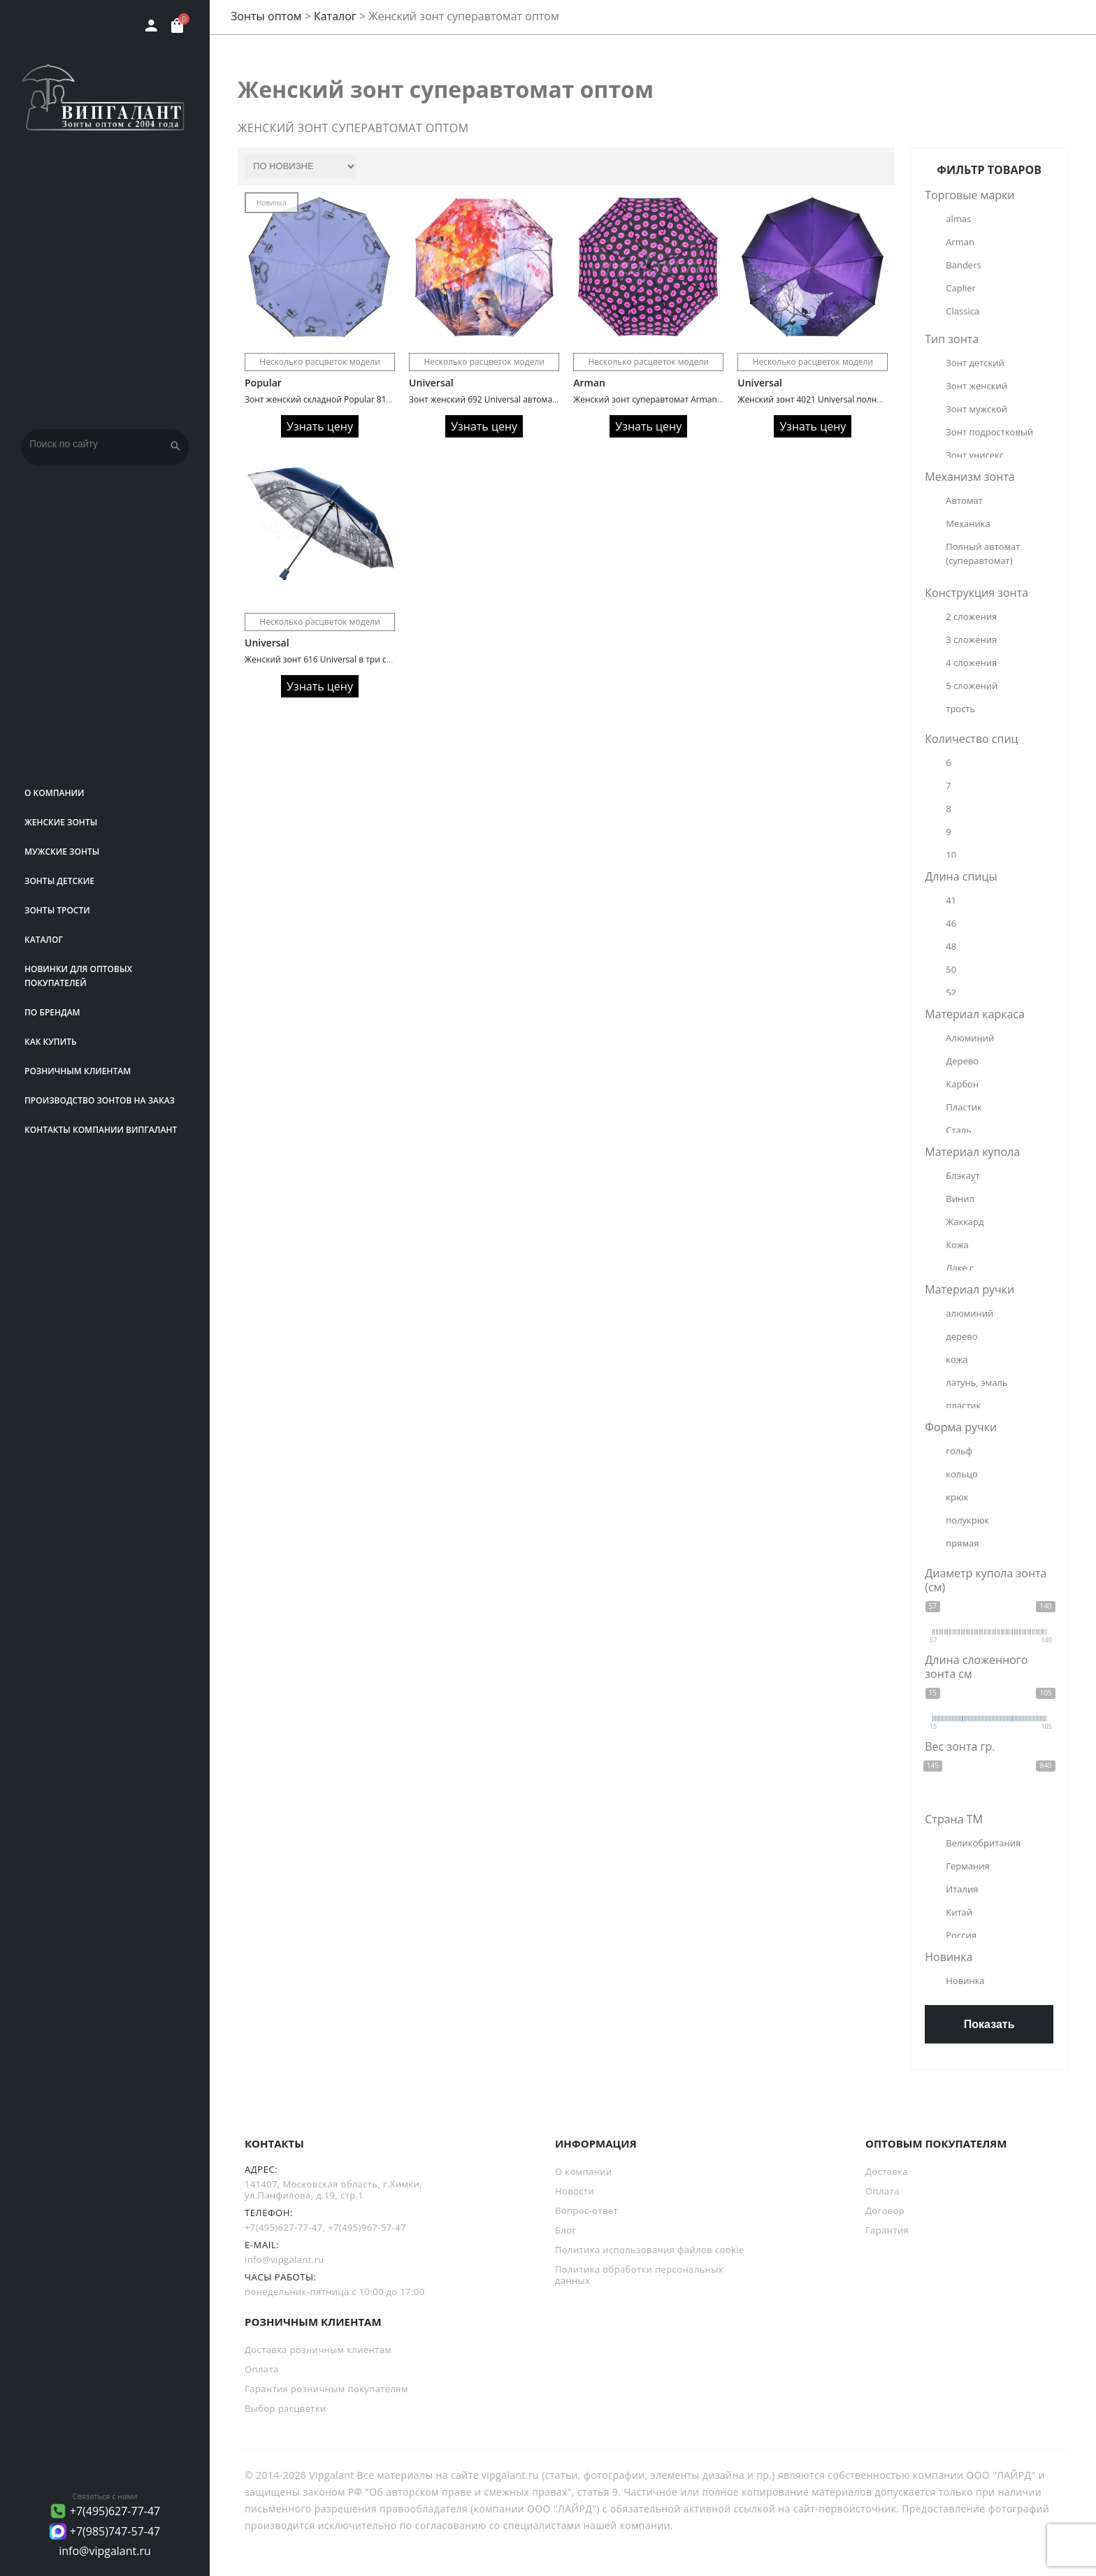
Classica (962, 311)
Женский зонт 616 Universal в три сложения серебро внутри (367, 659)
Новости (574, 2191)
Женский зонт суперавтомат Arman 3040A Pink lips (675, 399)
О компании (54, 793)
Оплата (882, 2191)
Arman (589, 382)
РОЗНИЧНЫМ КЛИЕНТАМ (77, 1071)
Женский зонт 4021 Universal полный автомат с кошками (853, 399)
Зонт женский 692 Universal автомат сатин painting (512, 399)
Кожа (957, 1244)
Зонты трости (57, 910)
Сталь (959, 1130)
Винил (960, 1198)
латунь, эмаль (976, 1382)
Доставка (886, 2171)
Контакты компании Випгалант (100, 1130)
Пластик (963, 1107)
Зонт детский (975, 362)
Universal (431, 382)
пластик (963, 1405)
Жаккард (964, 1221)
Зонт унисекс (975, 455)
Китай (959, 1912)
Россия (961, 1935)
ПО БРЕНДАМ (52, 1012)
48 (951, 946)
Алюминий (970, 1038)
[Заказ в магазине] (300, 166)
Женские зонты (60, 822)
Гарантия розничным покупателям (326, 2388)
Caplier (961, 288)
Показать (989, 2024)
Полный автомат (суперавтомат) (984, 553)
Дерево (962, 1061)
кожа (956, 1359)
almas (958, 218)
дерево (961, 1336)
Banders (963, 265)
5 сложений (971, 685)
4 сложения (971, 662)
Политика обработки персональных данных (639, 2275)
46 (951, 923)
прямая (962, 1543)
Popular (263, 382)
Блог (565, 2230)
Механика (968, 523)
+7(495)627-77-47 (115, 2511)
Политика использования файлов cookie (649, 2249)
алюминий (969, 1313)
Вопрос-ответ (586, 2210)
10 (951, 854)
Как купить (50, 1042)
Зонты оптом (266, 16)
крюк (957, 1497)
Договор (884, 2210)
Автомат (964, 500)
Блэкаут (962, 1175)
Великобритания (983, 1843)
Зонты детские (59, 881)
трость (960, 708)
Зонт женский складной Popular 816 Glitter (331, 399)
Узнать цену (320, 426)
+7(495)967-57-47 (367, 2227)
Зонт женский (976, 385)
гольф (959, 1451)
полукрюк (967, 1520)
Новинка (965, 1980)
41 (951, 900)
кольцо (962, 1474)
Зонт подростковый (989, 432)
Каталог (43, 940)
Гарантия (887, 2230)
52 (951, 992)
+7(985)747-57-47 (115, 2531)
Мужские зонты (61, 852)
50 (951, 969)
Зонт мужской (976, 409)
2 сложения (971, 616)
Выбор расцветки (285, 2408)
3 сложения (971, 639)
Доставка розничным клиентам (318, 2349)
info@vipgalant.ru (105, 2551)
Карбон (962, 1084)
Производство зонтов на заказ (99, 1100)
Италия (962, 1889)
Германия (967, 1866)
